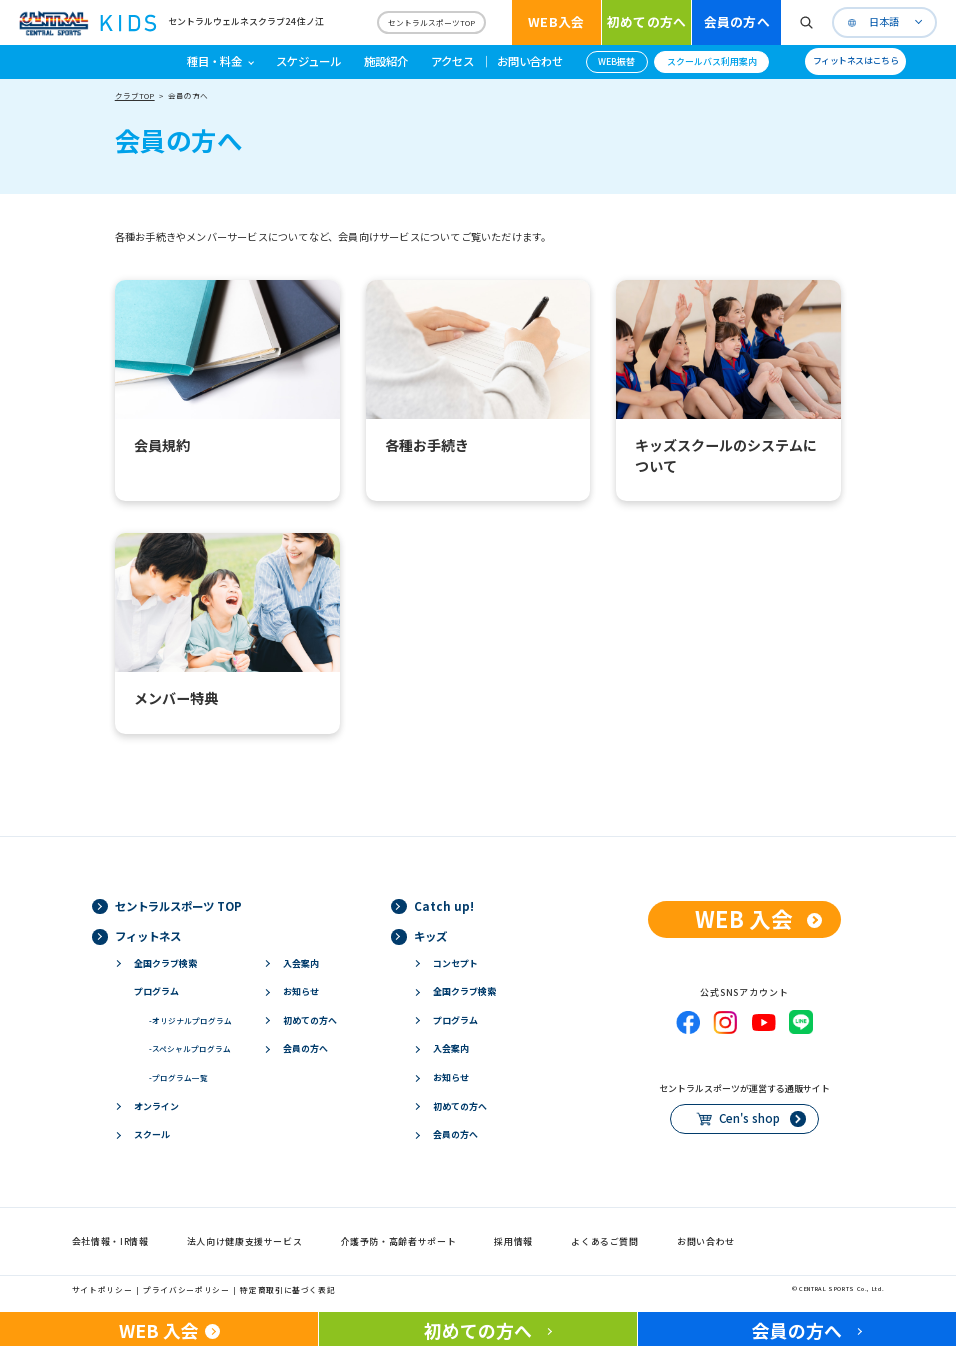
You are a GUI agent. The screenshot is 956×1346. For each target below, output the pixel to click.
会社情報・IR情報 (110, 1241)
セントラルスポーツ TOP (178, 906)
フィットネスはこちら (856, 60)
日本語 (884, 22)
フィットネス (148, 936)
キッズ (430, 936)
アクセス (452, 61)
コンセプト (455, 963)
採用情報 (513, 1241)
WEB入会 (556, 21)
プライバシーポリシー (186, 1289)
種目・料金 (214, 61)
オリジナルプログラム (190, 1020)
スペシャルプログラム (190, 1048)
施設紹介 (386, 61)
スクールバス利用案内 (712, 61)
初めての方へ (647, 21)
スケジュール (308, 61)
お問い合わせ (530, 61)
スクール (152, 1134)
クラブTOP (135, 95)
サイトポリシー (102, 1289)
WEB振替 (616, 61)
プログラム (156, 991)
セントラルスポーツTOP (431, 22)
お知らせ (301, 991)
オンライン (156, 1106)
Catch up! (444, 906)
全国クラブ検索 (165, 963)
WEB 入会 (744, 918)
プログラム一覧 (178, 1077)
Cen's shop (749, 1118)
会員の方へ (737, 21)
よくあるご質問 (604, 1241)
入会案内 (301, 963)
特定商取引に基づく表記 (287, 1289)
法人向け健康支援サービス (245, 1241)
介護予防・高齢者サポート (399, 1241)
